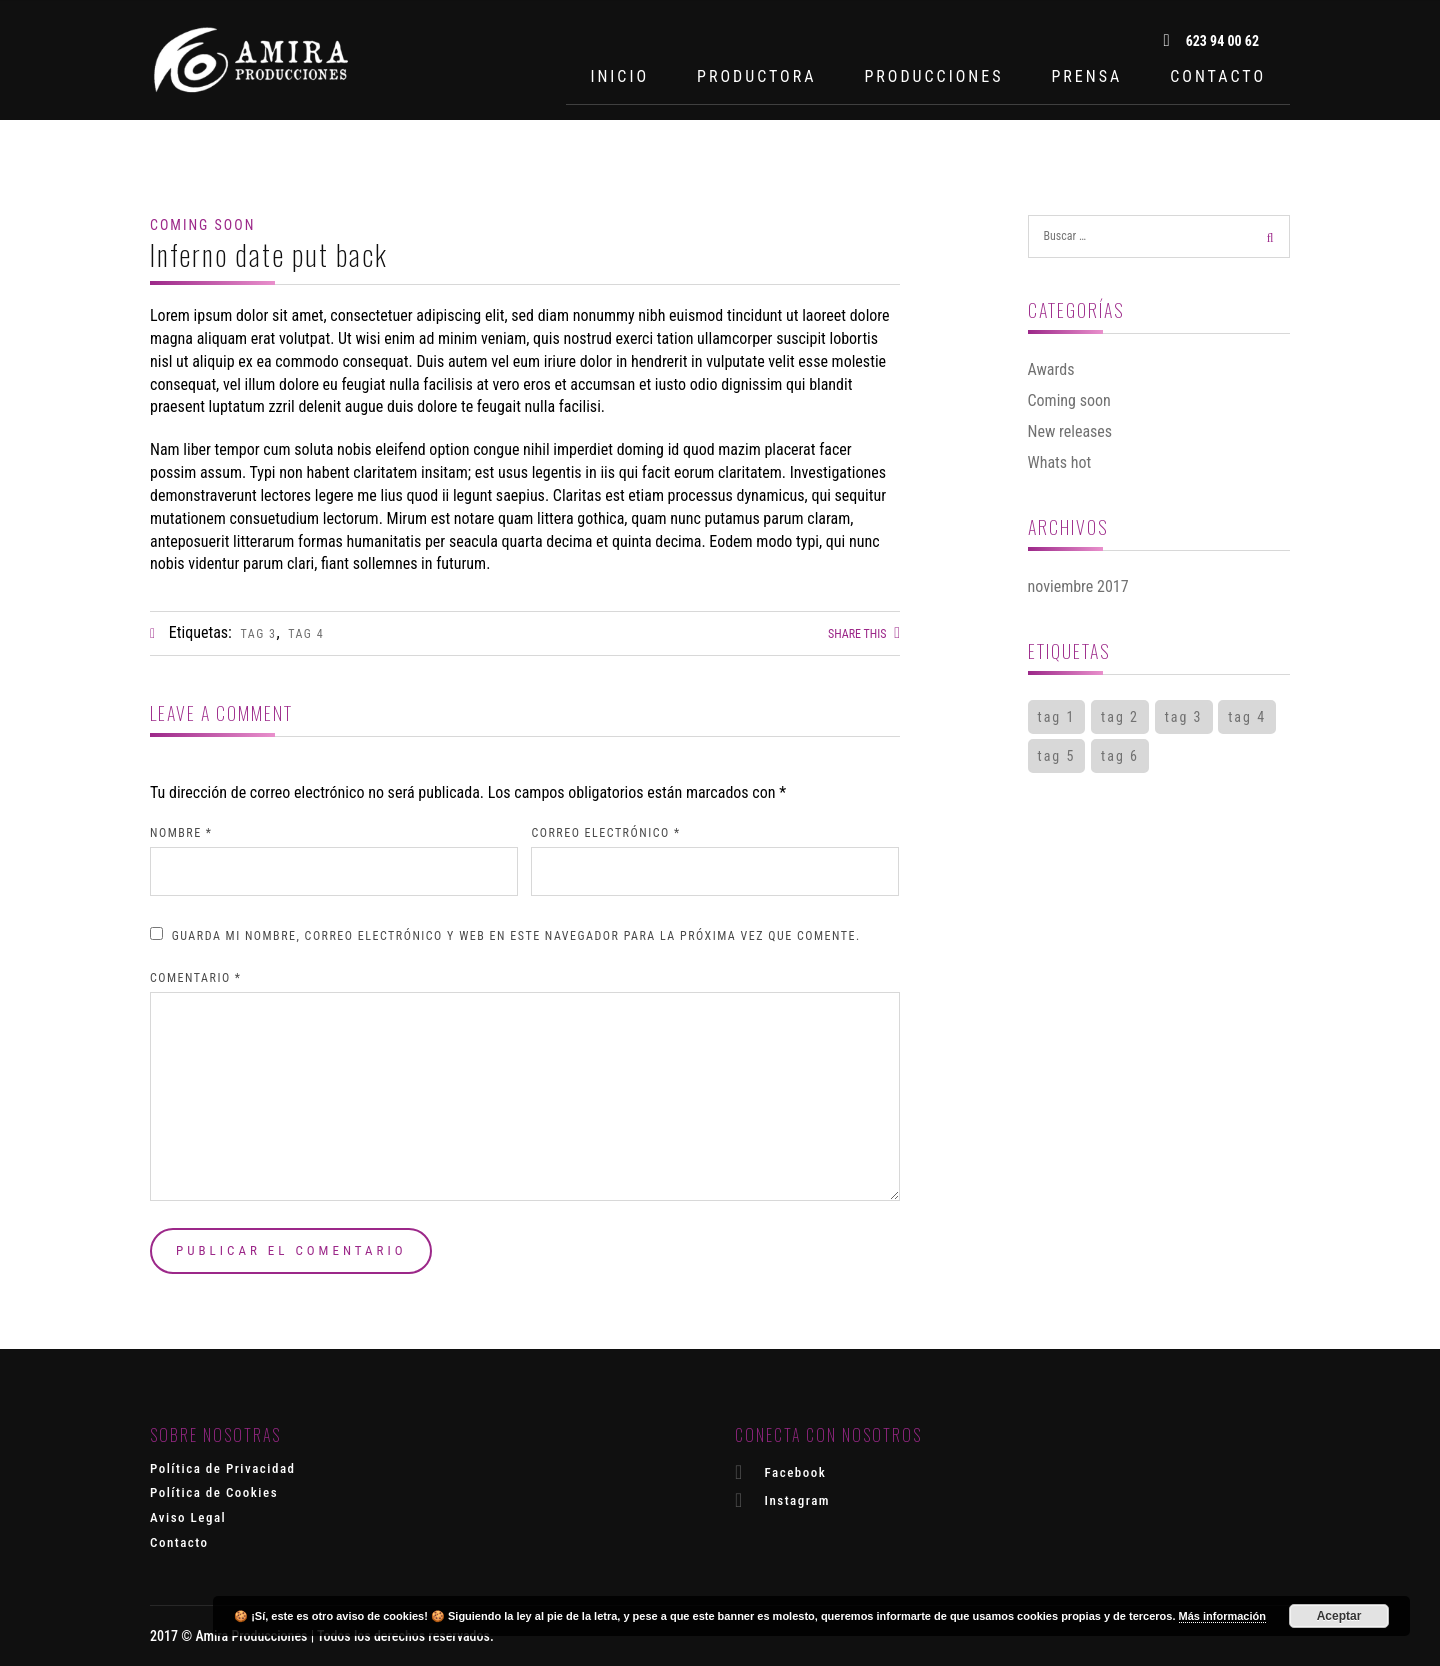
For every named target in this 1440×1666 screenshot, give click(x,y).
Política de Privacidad (223, 1468)
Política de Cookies (214, 1492)
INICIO (619, 76)
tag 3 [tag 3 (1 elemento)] (1184, 717)
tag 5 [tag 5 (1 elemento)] (1057, 756)
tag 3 (259, 634)
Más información (1222, 1616)
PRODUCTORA (756, 76)
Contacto (179, 1542)
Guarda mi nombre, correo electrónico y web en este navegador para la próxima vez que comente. (516, 936)
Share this (864, 634)
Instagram (782, 1500)
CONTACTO (1218, 76)
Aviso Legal (188, 1517)
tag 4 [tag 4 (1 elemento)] (1247, 717)
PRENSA (1086, 76)
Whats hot (1060, 462)
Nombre (181, 833)
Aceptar (1339, 1616)
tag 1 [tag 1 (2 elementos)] (1057, 717)
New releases (1070, 431)
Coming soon (202, 225)
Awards (1051, 369)
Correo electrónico (605, 833)
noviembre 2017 (1078, 586)
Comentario (196, 978)
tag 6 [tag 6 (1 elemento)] (1120, 756)
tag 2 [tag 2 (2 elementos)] (1120, 717)
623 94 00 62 (1211, 40)
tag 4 (306, 634)
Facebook (780, 1472)
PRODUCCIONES (933, 76)
